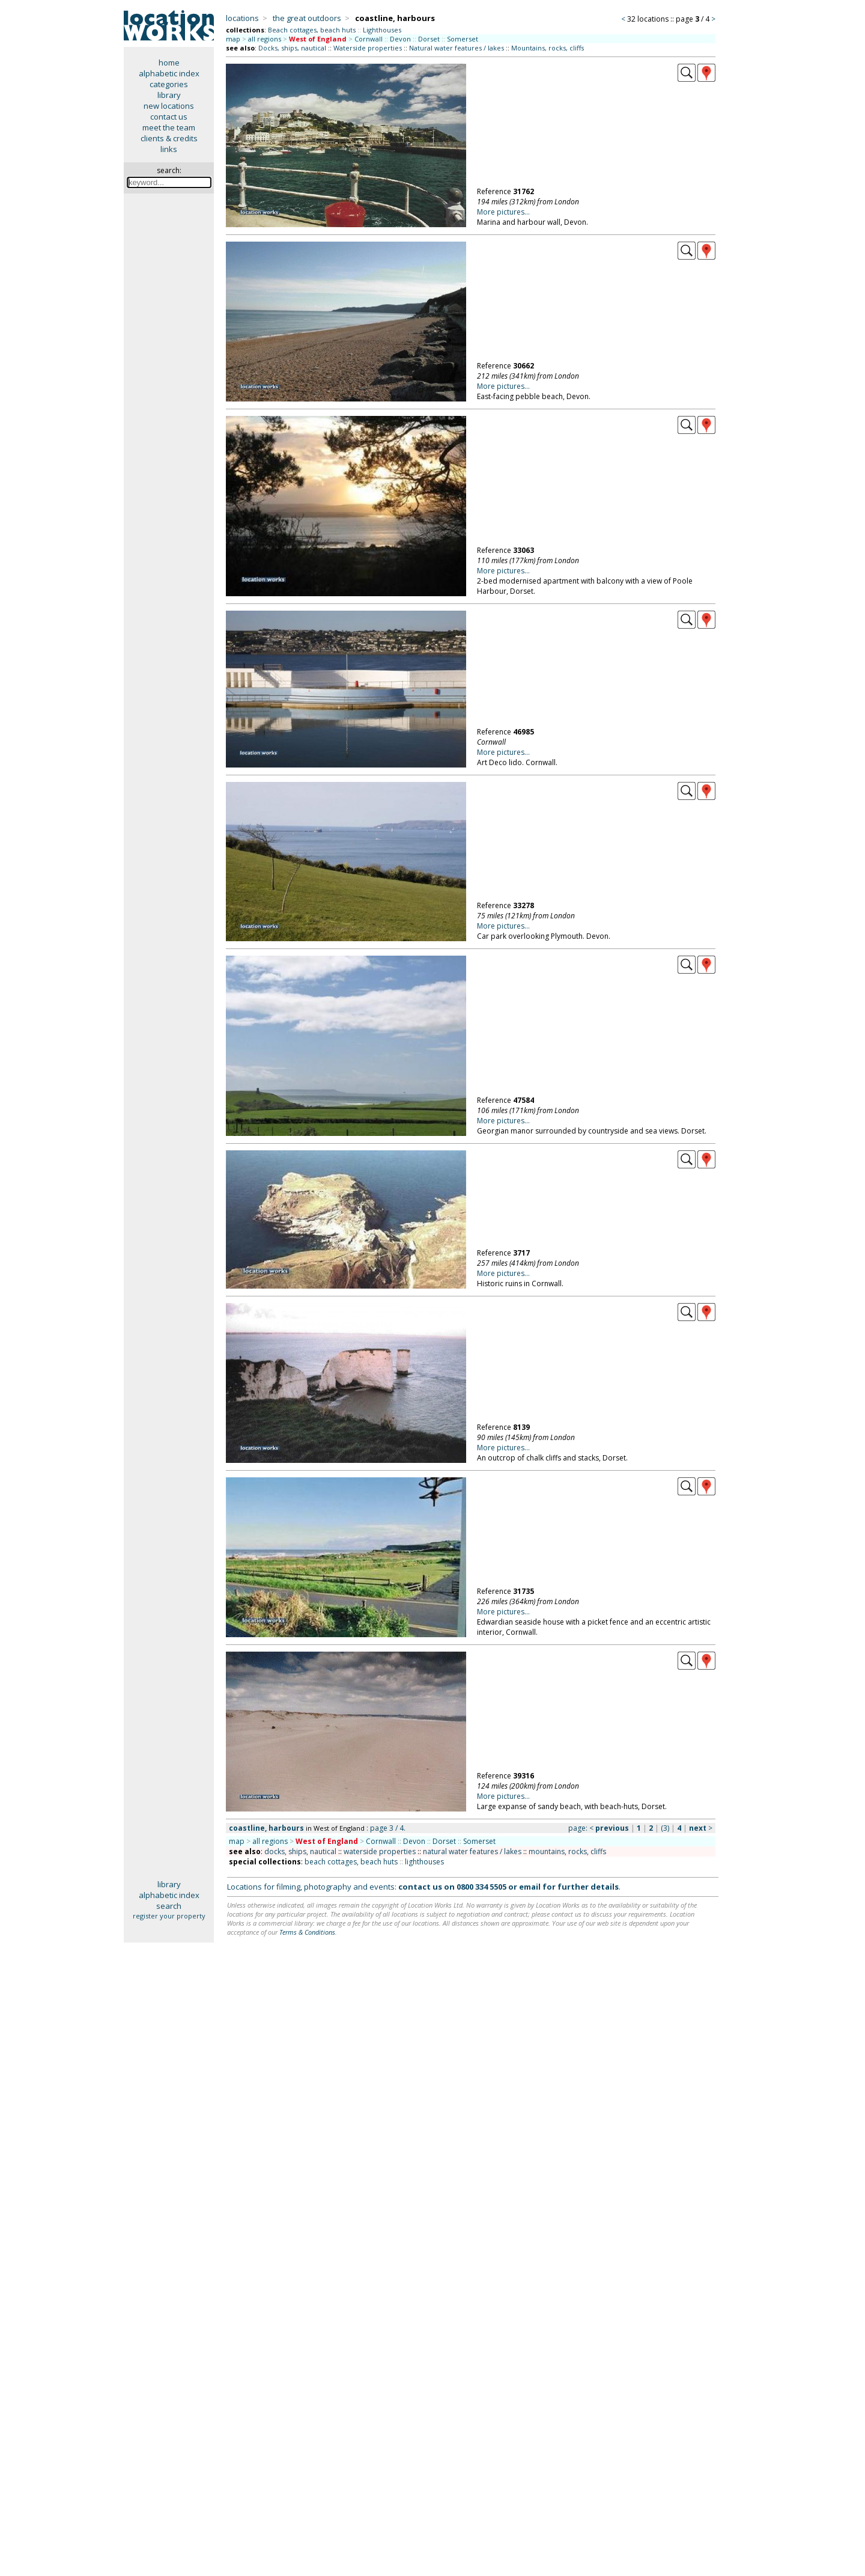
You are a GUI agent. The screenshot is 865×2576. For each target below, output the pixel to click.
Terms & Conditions (307, 1932)
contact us (168, 116)
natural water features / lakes (472, 1851)
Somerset (462, 38)
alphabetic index (169, 73)
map (233, 38)
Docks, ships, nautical (292, 47)
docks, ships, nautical (300, 1851)
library (169, 95)
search (168, 1905)
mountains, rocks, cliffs (567, 1851)
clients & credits (169, 138)
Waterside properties (367, 47)
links (168, 149)
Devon (400, 38)
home (169, 62)
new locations (169, 105)
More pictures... (503, 212)
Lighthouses (382, 29)
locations (242, 18)
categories (169, 84)
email (530, 1886)
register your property (169, 1915)
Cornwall (368, 38)
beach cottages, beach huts (351, 1862)
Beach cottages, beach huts (312, 29)
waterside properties (380, 1851)
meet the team (168, 127)
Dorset (429, 38)
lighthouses (424, 1862)
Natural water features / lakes (456, 47)
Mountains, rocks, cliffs (547, 47)
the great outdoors (307, 18)
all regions (264, 38)
